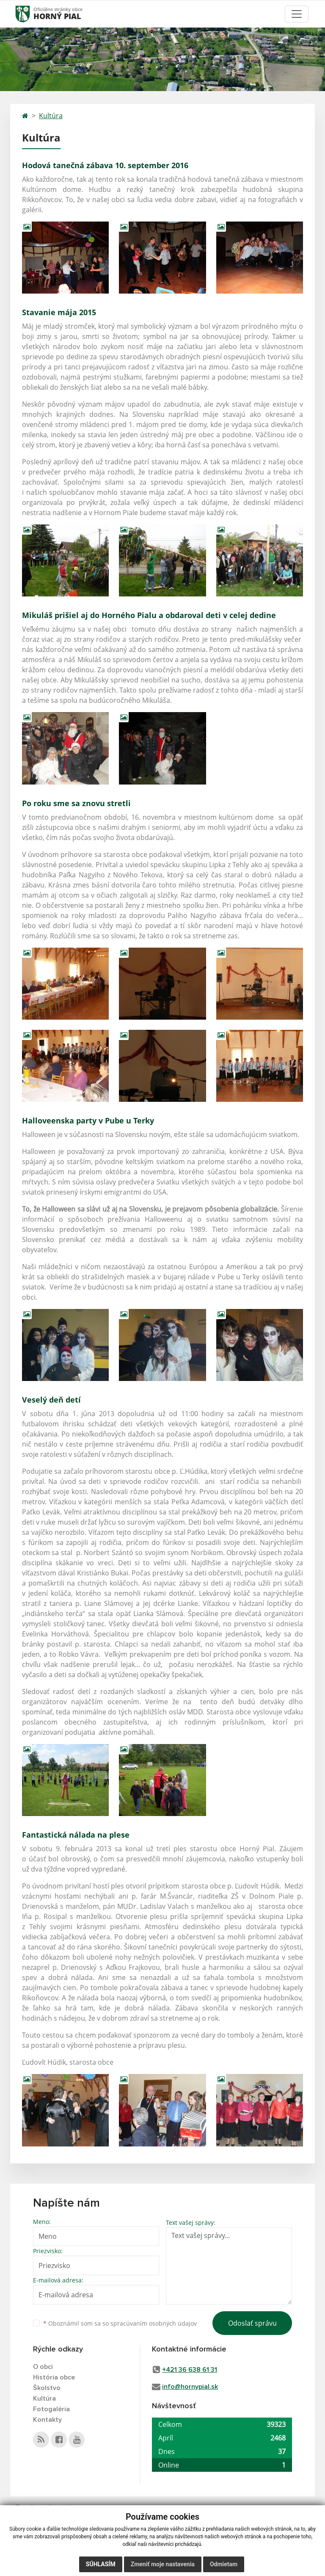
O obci (43, 2366)
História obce (54, 2377)
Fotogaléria (51, 2409)
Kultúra (51, 115)
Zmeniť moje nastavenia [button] (163, 2564)
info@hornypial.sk (190, 2386)
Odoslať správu (252, 2323)
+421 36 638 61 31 (189, 2369)
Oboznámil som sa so (120, 2323)
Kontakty (47, 2419)
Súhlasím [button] (101, 2564)
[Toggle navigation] (296, 14)
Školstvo (47, 2388)
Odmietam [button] (223, 2564)
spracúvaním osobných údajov (153, 2323)
